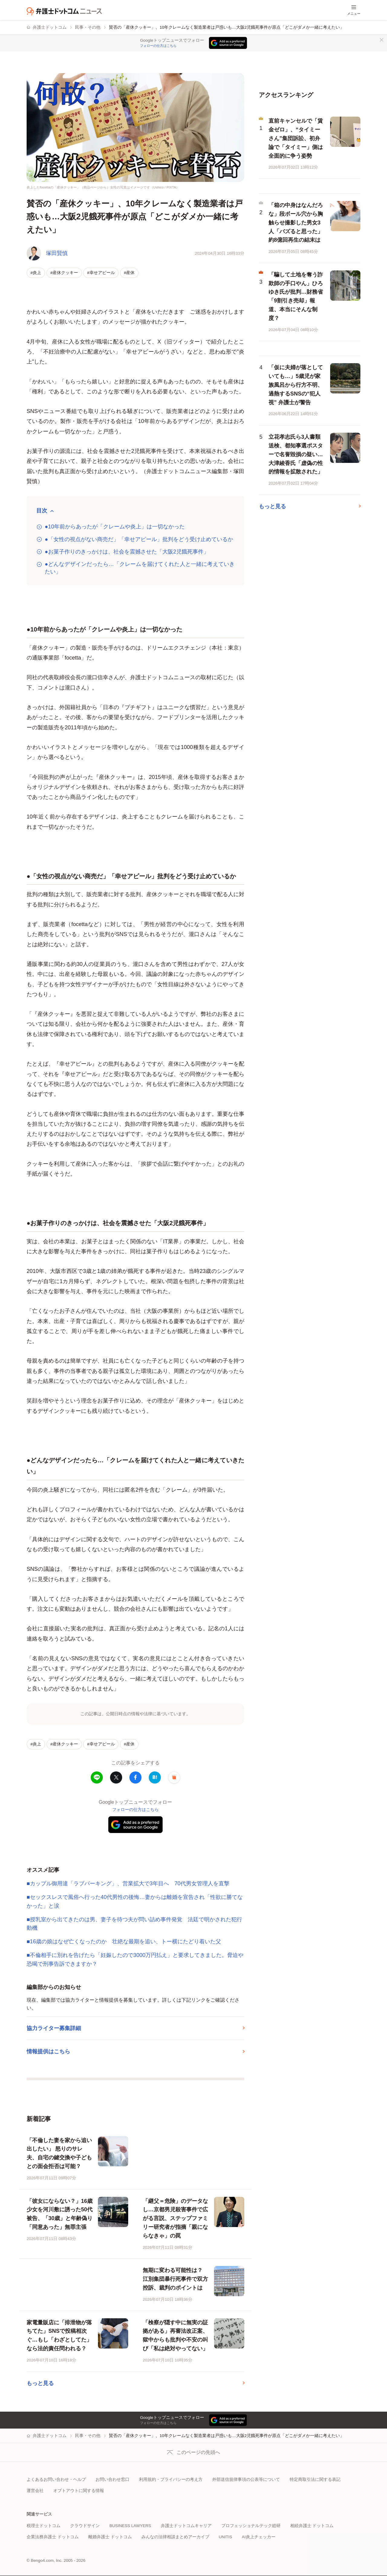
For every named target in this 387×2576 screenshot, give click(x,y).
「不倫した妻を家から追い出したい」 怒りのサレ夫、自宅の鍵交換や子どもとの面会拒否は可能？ (59, 2153)
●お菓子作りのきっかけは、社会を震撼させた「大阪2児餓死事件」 (127, 552)
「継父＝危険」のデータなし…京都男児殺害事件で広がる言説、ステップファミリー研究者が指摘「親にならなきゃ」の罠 (175, 2218)
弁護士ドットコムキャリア (186, 2525)
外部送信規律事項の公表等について (246, 2479)
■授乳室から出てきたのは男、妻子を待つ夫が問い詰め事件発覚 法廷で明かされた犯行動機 (134, 1923)
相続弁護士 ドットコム (312, 2525)
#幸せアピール (101, 272)
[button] (174, 1777)
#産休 (129, 272)
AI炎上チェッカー (258, 2537)
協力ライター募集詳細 (54, 2028)
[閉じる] (382, 40)
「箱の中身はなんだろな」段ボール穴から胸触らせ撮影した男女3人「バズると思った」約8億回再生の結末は (295, 222)
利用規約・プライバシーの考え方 (171, 2479)
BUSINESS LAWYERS (130, 2525)
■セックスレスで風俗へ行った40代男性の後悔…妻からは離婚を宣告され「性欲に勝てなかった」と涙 (135, 1901)
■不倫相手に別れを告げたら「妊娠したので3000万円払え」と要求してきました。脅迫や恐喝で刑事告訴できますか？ (135, 1959)
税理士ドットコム (43, 2525)
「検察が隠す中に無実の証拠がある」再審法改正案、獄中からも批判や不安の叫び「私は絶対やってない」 (175, 2335)
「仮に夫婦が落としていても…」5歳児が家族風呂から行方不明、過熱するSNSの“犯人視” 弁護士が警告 (295, 384)
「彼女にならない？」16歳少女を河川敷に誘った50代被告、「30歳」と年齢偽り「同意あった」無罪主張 (60, 2214)
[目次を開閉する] (45, 511)
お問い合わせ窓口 (112, 2479)
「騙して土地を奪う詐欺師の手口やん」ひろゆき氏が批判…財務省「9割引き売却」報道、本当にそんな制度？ (295, 296)
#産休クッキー (64, 272)
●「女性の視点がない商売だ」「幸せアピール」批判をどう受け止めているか (139, 539)
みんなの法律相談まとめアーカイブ (175, 2537)
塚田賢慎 (57, 253)
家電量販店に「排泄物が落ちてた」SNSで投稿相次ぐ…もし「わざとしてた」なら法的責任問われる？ (59, 2335)
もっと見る (40, 2383)
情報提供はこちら (48, 2051)
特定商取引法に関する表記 (315, 2479)
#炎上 (36, 272)
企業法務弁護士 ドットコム (53, 2537)
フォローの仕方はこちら (158, 45)
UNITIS (225, 2537)
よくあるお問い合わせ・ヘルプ (56, 2479)
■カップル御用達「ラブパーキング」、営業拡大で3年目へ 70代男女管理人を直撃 (128, 1883)
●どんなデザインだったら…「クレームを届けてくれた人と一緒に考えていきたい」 (140, 568)
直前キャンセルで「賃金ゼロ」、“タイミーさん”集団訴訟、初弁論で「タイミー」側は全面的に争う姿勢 (295, 138)
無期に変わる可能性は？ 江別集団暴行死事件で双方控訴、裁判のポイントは (175, 2279)
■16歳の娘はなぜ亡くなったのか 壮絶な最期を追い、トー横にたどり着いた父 (124, 1941)
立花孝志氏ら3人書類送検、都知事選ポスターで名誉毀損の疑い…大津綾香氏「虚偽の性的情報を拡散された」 (295, 454)
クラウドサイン (85, 2525)
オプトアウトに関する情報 (78, 2490)
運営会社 (35, 2490)
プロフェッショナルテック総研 (251, 2525)
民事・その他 (87, 27)
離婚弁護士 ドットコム (110, 2537)
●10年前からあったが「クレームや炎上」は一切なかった (115, 527)
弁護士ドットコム (50, 27)
